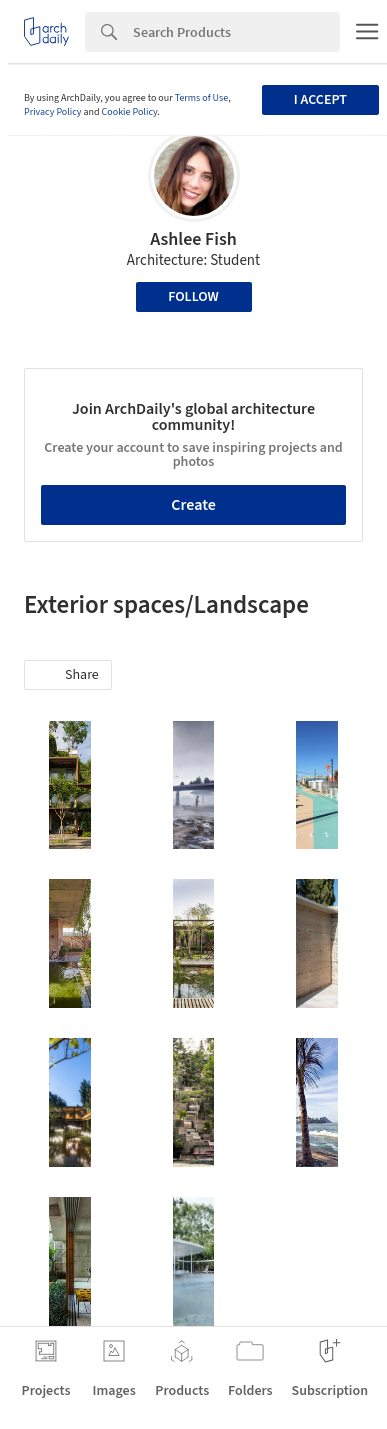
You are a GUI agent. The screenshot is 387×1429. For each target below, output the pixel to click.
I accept (320, 100)
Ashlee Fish (193, 239)
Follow (193, 297)
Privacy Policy (53, 112)
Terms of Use (202, 98)
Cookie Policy (130, 112)
